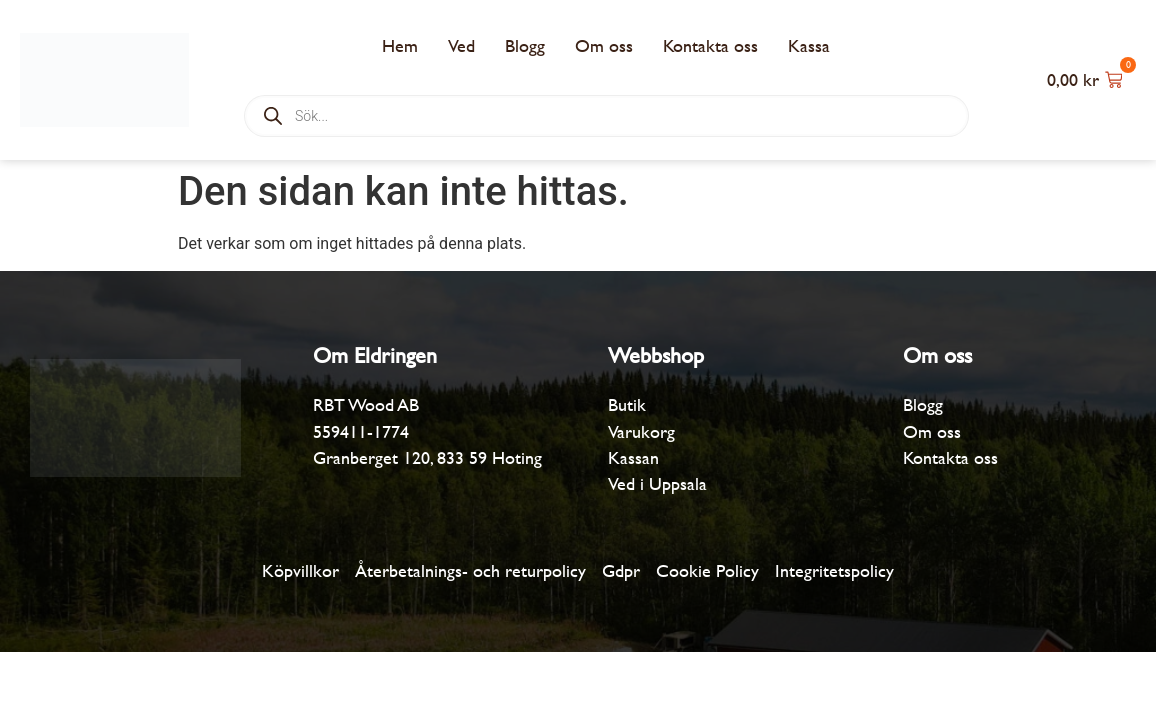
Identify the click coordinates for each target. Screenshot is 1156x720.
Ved (461, 45)
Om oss (604, 45)
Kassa (809, 45)
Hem (400, 45)
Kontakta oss (710, 45)
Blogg (525, 45)
